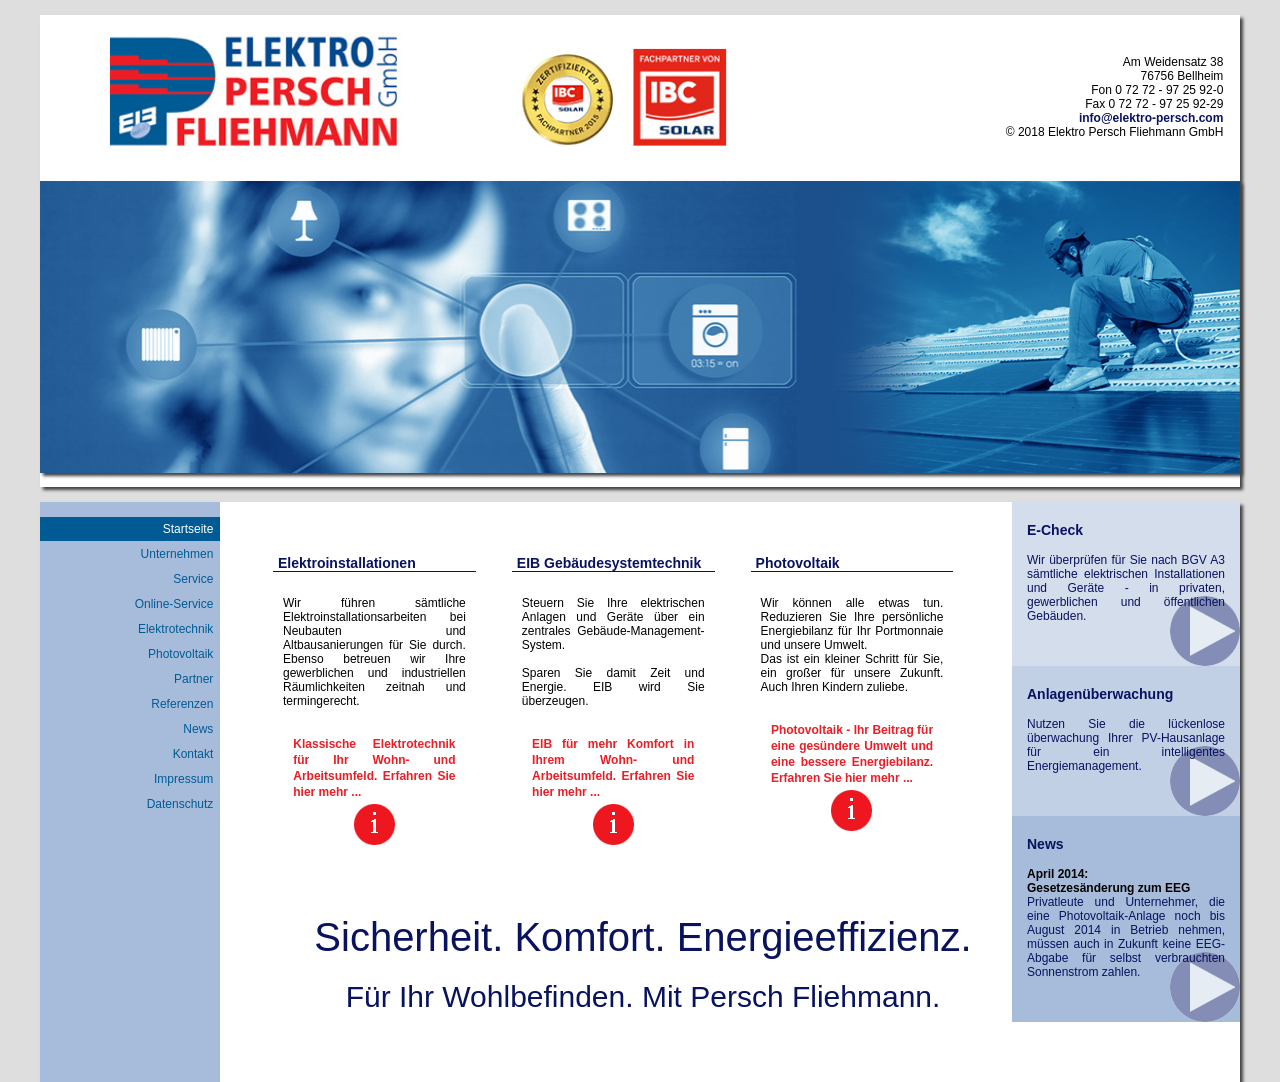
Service (196, 579)
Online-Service (177, 604)
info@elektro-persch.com (1151, 118)
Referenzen (185, 704)
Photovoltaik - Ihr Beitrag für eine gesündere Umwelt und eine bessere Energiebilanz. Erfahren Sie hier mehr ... (852, 754)
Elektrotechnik (179, 629)
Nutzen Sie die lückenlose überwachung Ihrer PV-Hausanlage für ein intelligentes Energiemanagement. (1126, 745)
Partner (197, 679)
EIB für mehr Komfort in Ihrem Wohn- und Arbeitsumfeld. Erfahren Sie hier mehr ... (613, 768)
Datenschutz (183, 804)
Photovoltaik (184, 654)
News (201, 729)
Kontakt (196, 754)
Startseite (191, 529)
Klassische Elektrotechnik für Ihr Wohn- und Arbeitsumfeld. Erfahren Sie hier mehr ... (374, 768)
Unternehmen (180, 554)
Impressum (187, 779)
